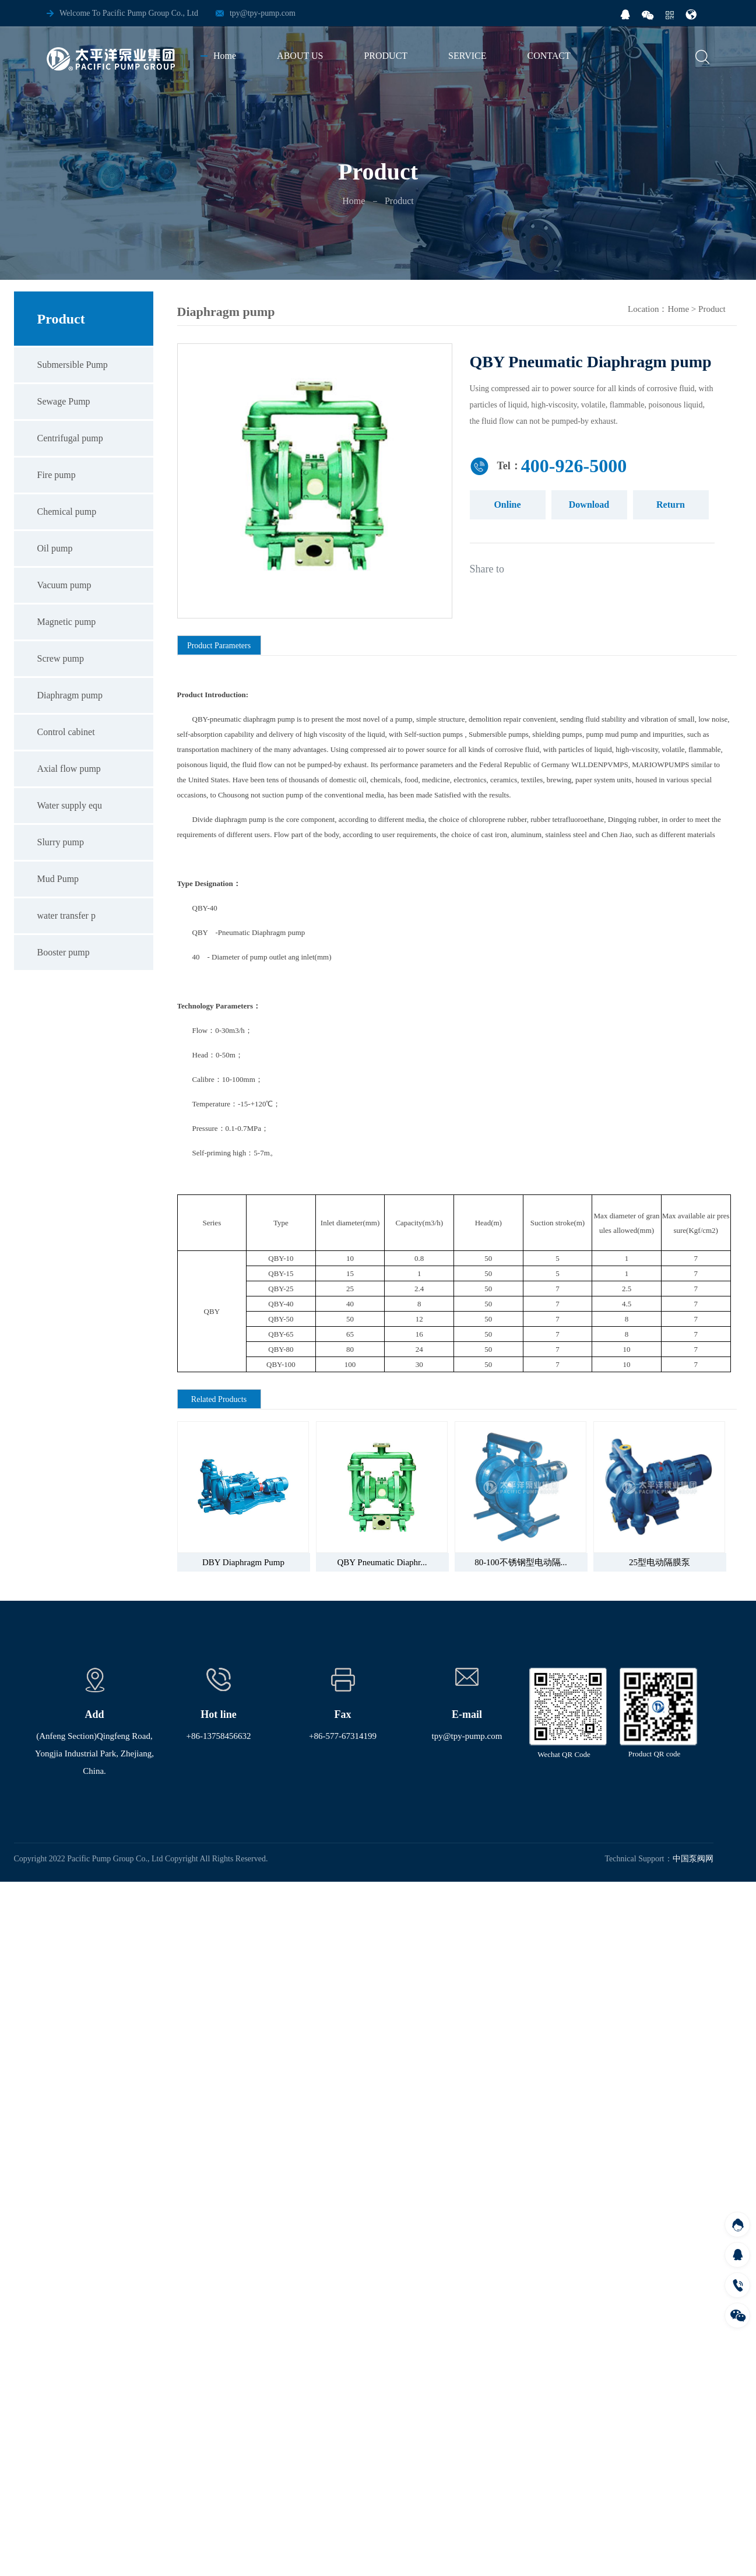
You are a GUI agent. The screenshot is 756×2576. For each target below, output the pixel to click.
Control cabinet (66, 732)
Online (507, 504)
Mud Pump (58, 879)
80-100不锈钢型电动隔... (520, 1562)
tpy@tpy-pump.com (263, 13)
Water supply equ (70, 805)
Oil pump (55, 548)
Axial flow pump (69, 769)
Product (712, 309)
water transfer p (66, 915)
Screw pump (60, 658)
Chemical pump (67, 511)
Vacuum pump (64, 585)
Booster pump (63, 952)
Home (353, 201)
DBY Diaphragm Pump (243, 1562)
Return (670, 504)
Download (589, 504)
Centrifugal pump (70, 438)
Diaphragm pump (70, 695)
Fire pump (56, 475)
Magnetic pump (66, 622)
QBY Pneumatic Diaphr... (382, 1562)
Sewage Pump (63, 401)
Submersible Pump (72, 365)
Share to (487, 569)
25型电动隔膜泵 (659, 1562)
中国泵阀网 (693, 1858)
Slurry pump (60, 842)
